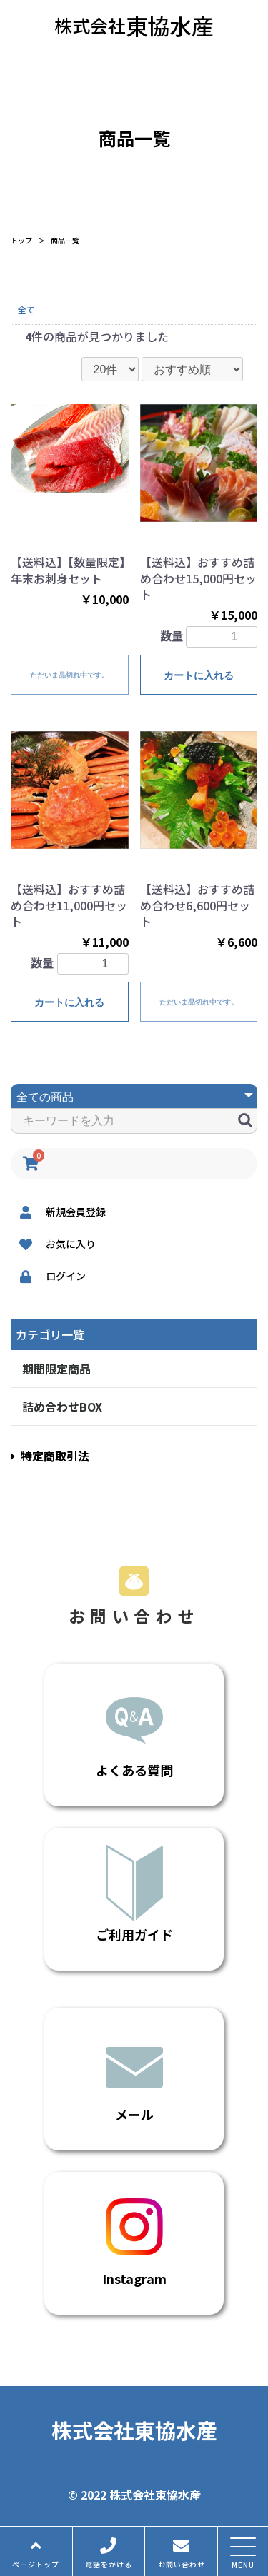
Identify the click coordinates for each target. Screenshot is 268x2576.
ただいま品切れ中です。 (69, 675)
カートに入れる (199, 675)
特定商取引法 (50, 1455)
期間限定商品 (56, 1368)
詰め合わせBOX (62, 1406)
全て (26, 309)
